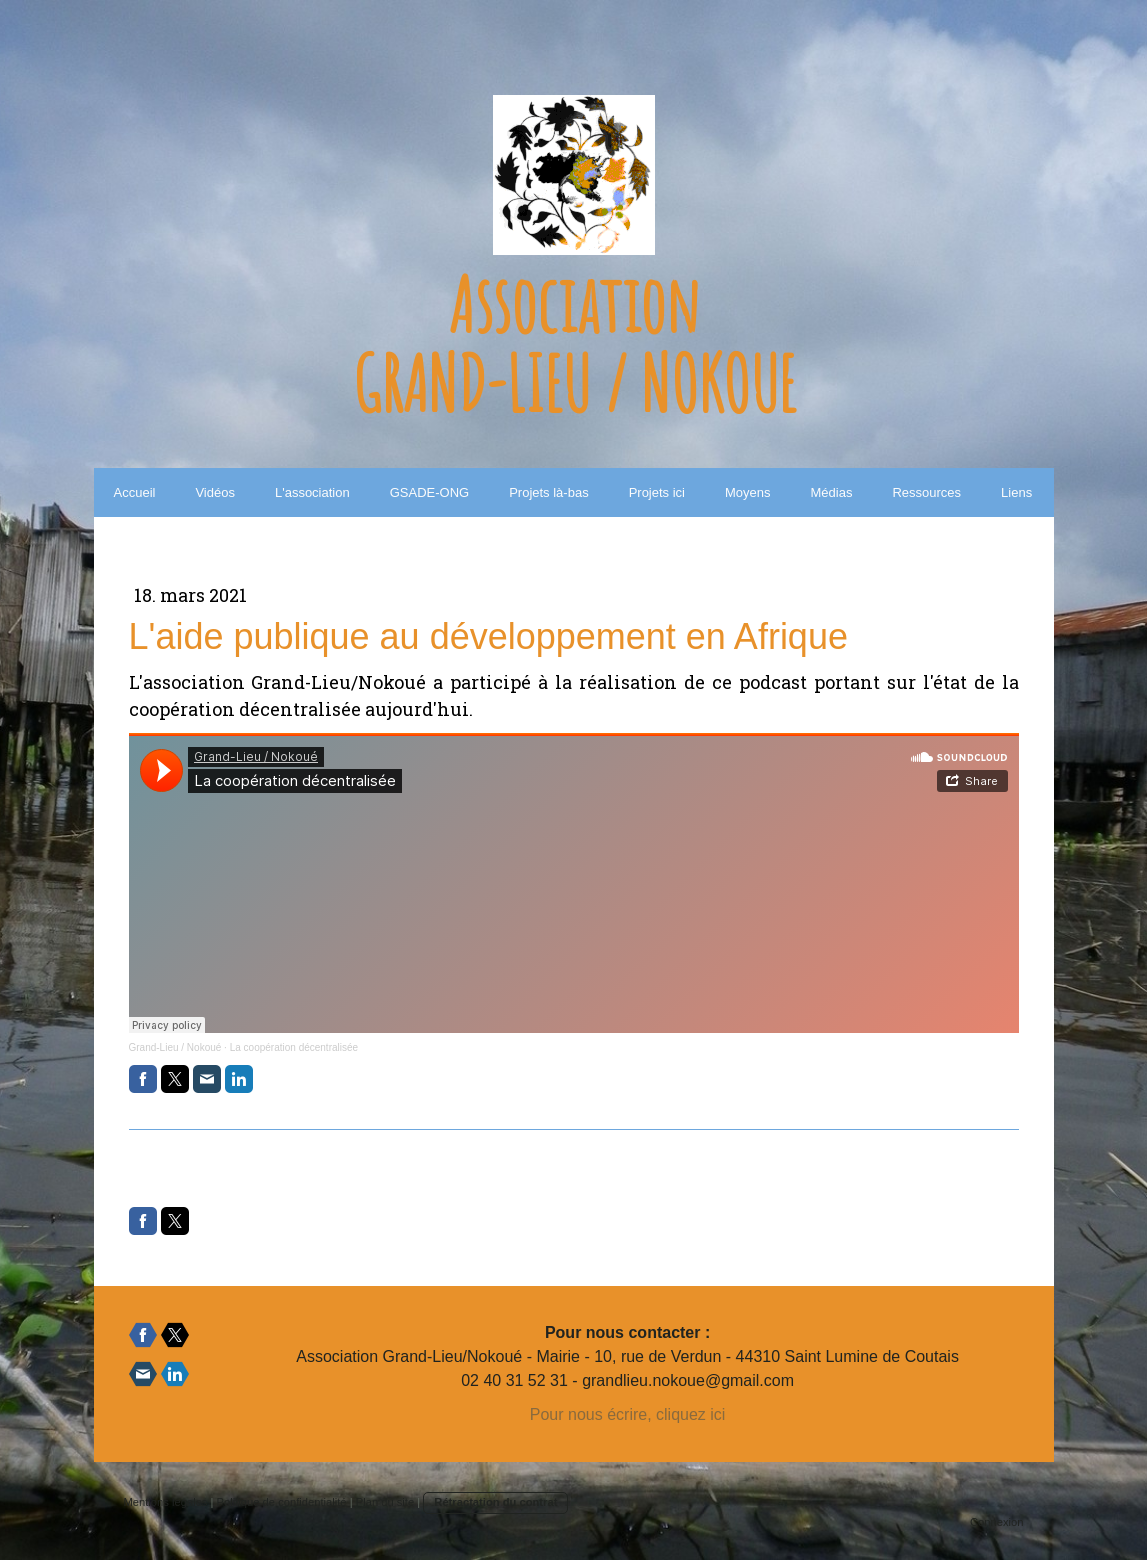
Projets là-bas (548, 492)
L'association (312, 492)
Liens (1016, 492)
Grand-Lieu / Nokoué (175, 1047)
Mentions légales (166, 1502)
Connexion (997, 1522)
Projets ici (657, 492)
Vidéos (215, 492)
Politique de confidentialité (282, 1502)
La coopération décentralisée (294, 1047)
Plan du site (385, 1502)
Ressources (926, 492)
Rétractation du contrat (495, 1502)
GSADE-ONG (429, 492)
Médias (832, 492)
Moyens (748, 492)
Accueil (135, 492)
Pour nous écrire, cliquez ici (628, 1414)
